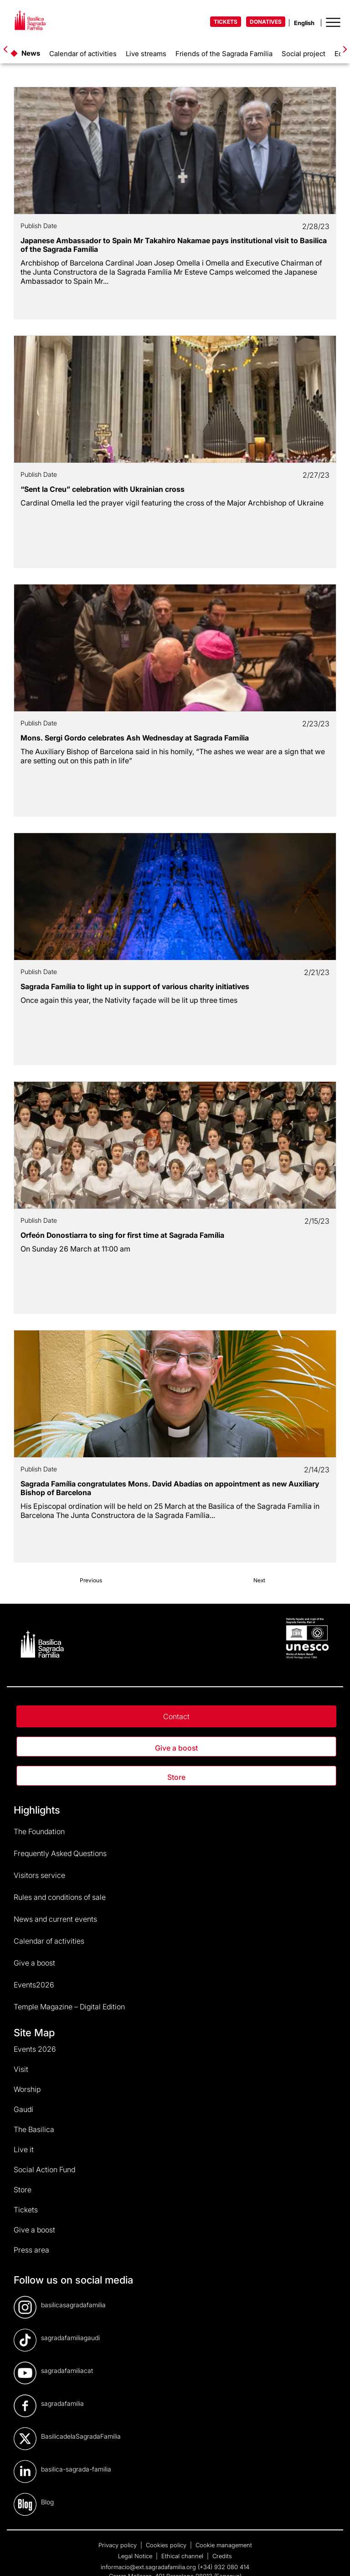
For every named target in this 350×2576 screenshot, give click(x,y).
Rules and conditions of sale (60, 1897)
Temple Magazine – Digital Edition (69, 2006)
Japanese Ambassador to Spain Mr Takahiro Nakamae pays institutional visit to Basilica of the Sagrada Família (174, 245)
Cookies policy (167, 2545)
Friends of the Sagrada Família (224, 53)
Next (259, 1580)
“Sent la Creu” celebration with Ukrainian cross (103, 489)
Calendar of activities (83, 53)
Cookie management (224, 2545)
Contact (176, 1716)
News (30, 53)
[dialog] (333, 2557)
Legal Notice (136, 2556)
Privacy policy (118, 2545)
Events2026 (34, 1984)
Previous (91, 1580)
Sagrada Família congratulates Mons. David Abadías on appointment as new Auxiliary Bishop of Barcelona (170, 1488)
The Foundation (39, 1831)
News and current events (55, 1919)
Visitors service (39, 1875)
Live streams (146, 53)
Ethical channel (183, 2556)
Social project (303, 53)
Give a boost (176, 1747)
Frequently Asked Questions (60, 1853)
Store (176, 1777)
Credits (222, 2556)
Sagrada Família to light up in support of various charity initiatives (135, 986)
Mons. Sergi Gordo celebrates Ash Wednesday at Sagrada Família (135, 737)
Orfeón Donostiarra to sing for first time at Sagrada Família (122, 1235)
